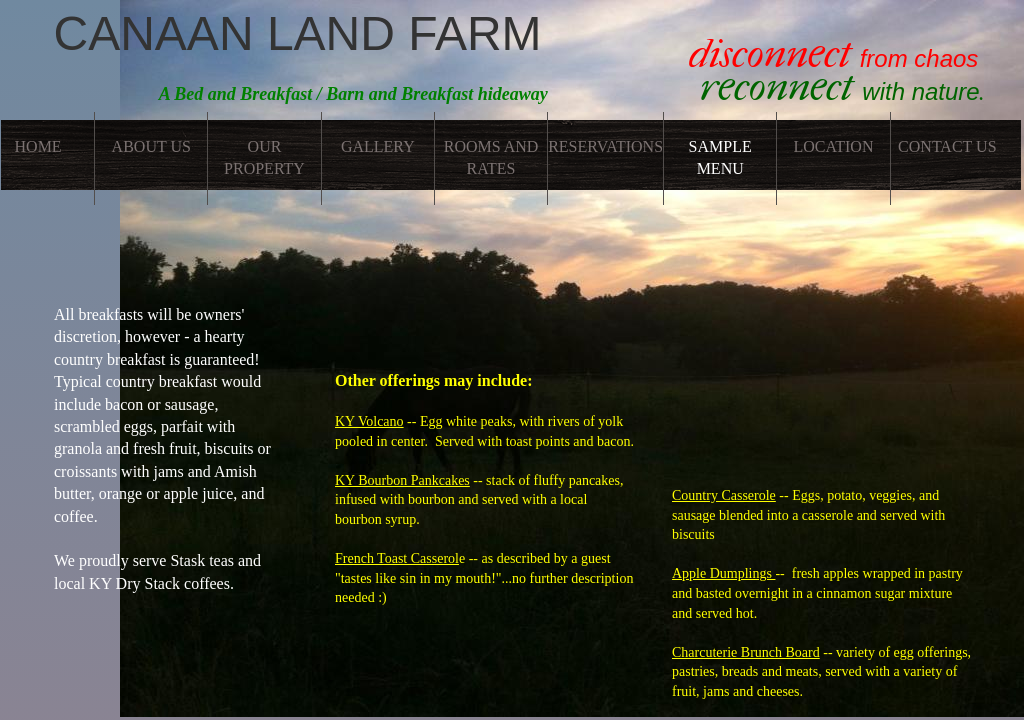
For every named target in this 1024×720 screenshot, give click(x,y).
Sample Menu (720, 157)
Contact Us (947, 146)
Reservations (605, 146)
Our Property (264, 157)
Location (833, 146)
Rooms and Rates (491, 157)
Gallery (378, 146)
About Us (151, 146)
